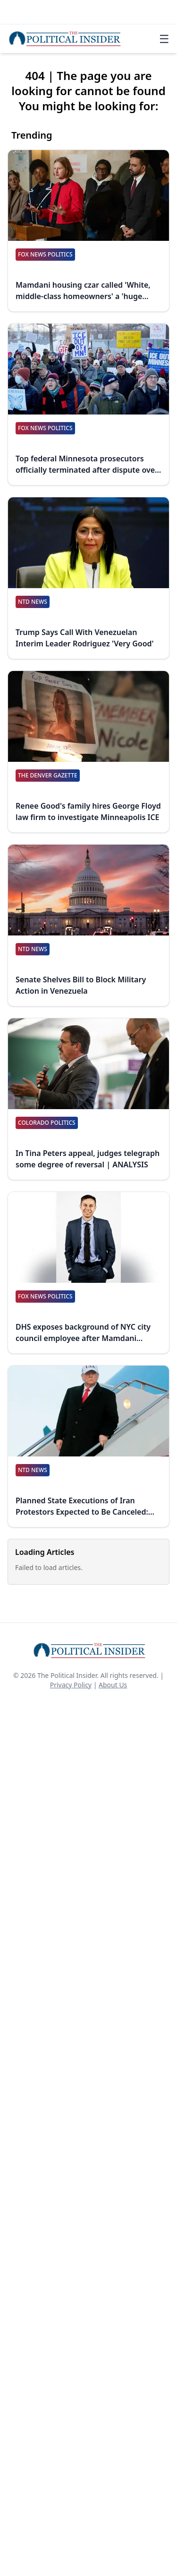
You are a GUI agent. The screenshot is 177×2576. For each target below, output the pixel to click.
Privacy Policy (71, 1684)
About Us (113, 1684)
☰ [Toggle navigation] (164, 38)
